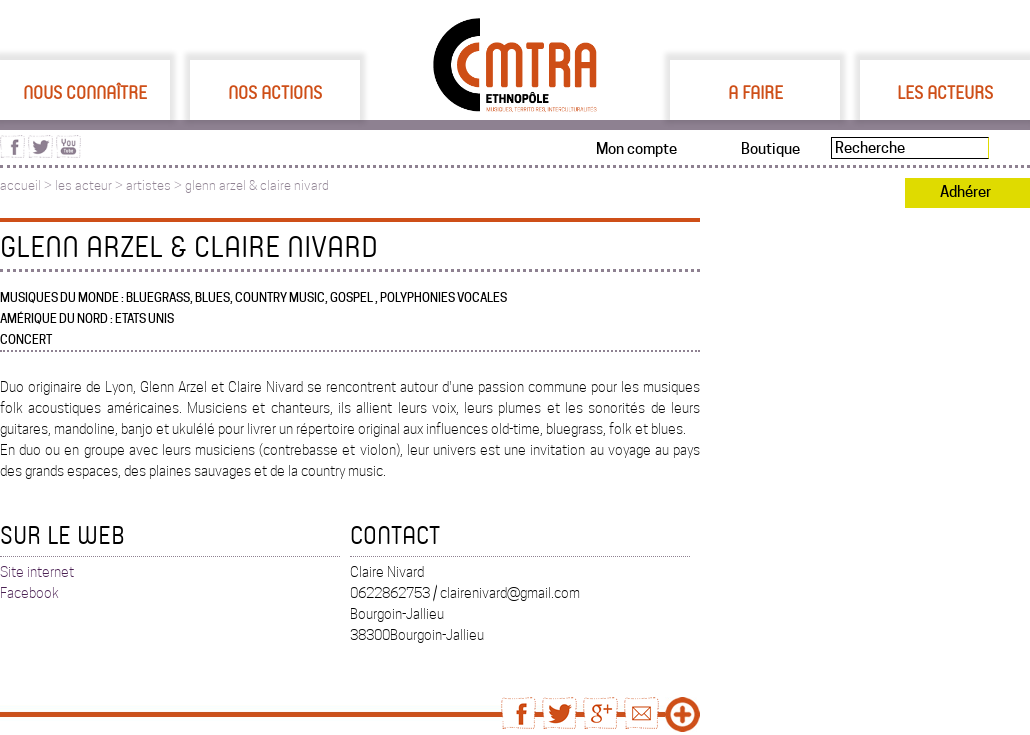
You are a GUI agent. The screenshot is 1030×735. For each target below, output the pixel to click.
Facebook (29, 593)
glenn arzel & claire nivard (257, 185)
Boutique (770, 149)
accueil (20, 185)
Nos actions (275, 92)
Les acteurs (945, 92)
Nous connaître (85, 92)
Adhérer (965, 192)
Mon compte (636, 149)
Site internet (37, 572)
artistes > (155, 185)
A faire (755, 92)
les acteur (83, 185)
